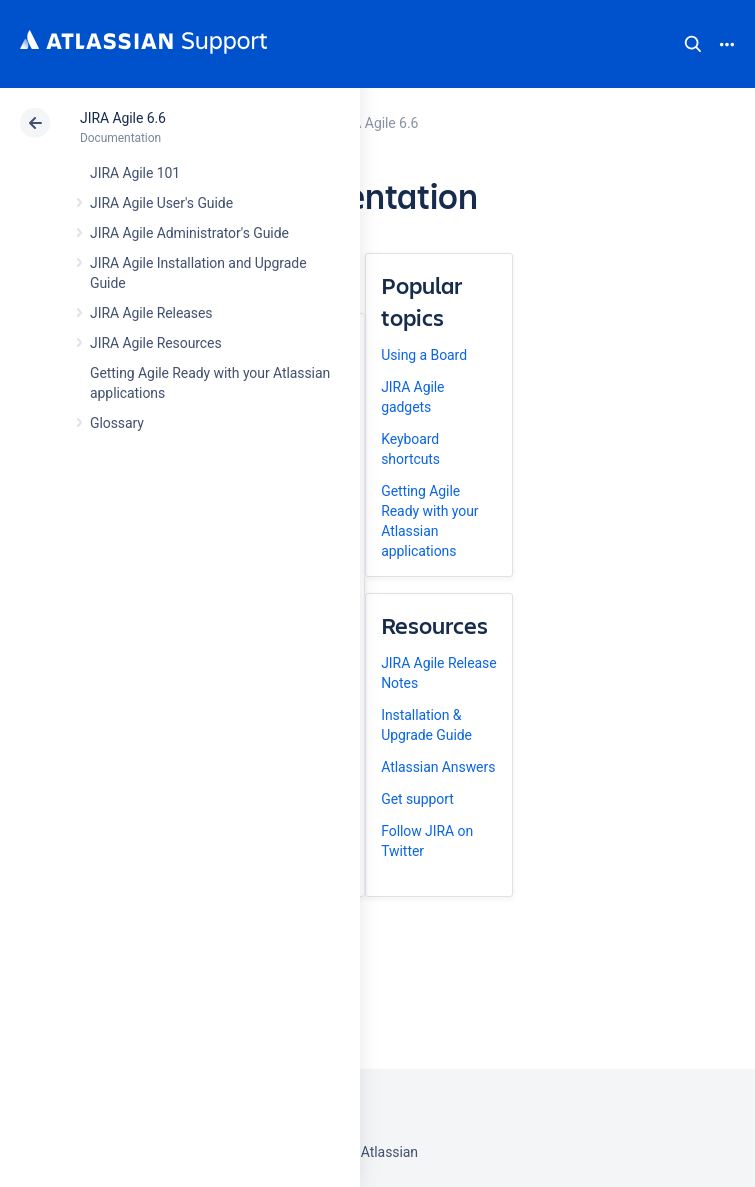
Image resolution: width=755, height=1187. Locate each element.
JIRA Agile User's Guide (161, 203)
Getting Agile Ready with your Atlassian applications (429, 521)
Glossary (117, 423)
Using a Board (424, 355)
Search (693, 44)
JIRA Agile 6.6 (123, 118)
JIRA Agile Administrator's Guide (189, 233)
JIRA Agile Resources (156, 343)
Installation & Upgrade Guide (426, 725)
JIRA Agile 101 (135, 173)
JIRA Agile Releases (151, 313)
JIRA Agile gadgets (412, 397)
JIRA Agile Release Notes (438, 673)
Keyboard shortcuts (410, 449)
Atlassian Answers (438, 767)
